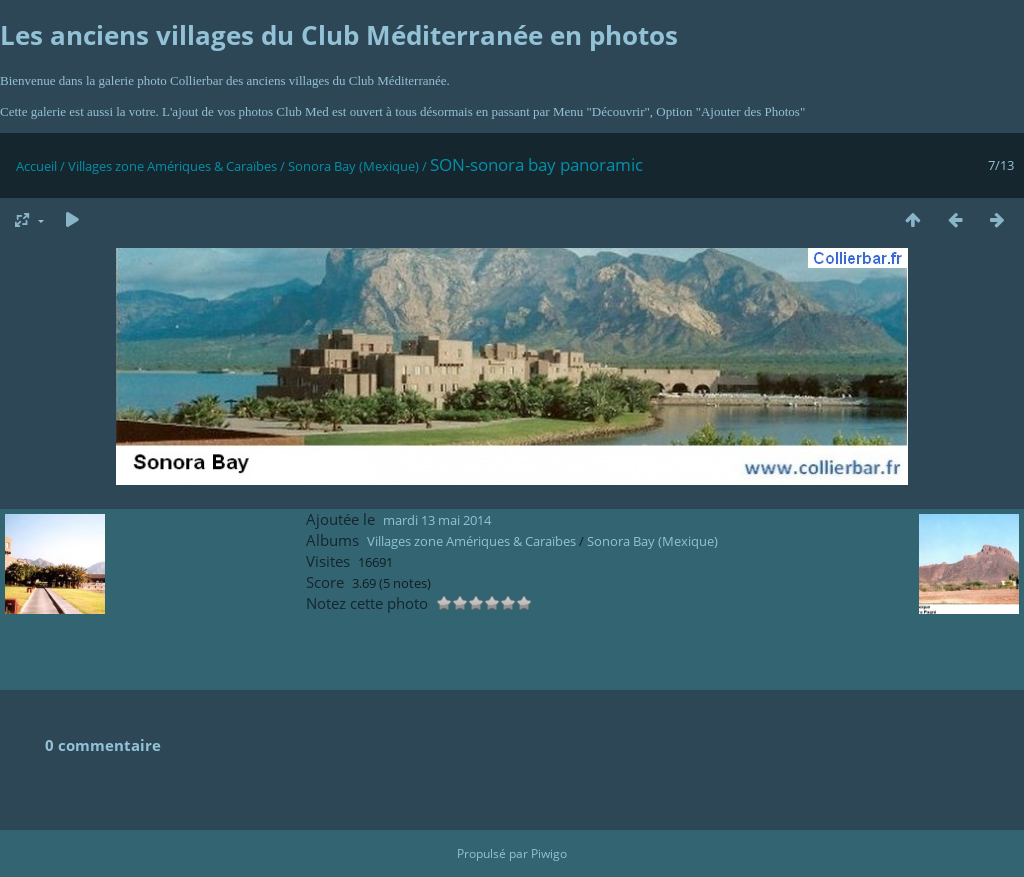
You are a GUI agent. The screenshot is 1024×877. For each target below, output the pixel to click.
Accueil (36, 166)
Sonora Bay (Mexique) (353, 166)
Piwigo (549, 853)
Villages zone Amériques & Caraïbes (172, 166)
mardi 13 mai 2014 (437, 520)
